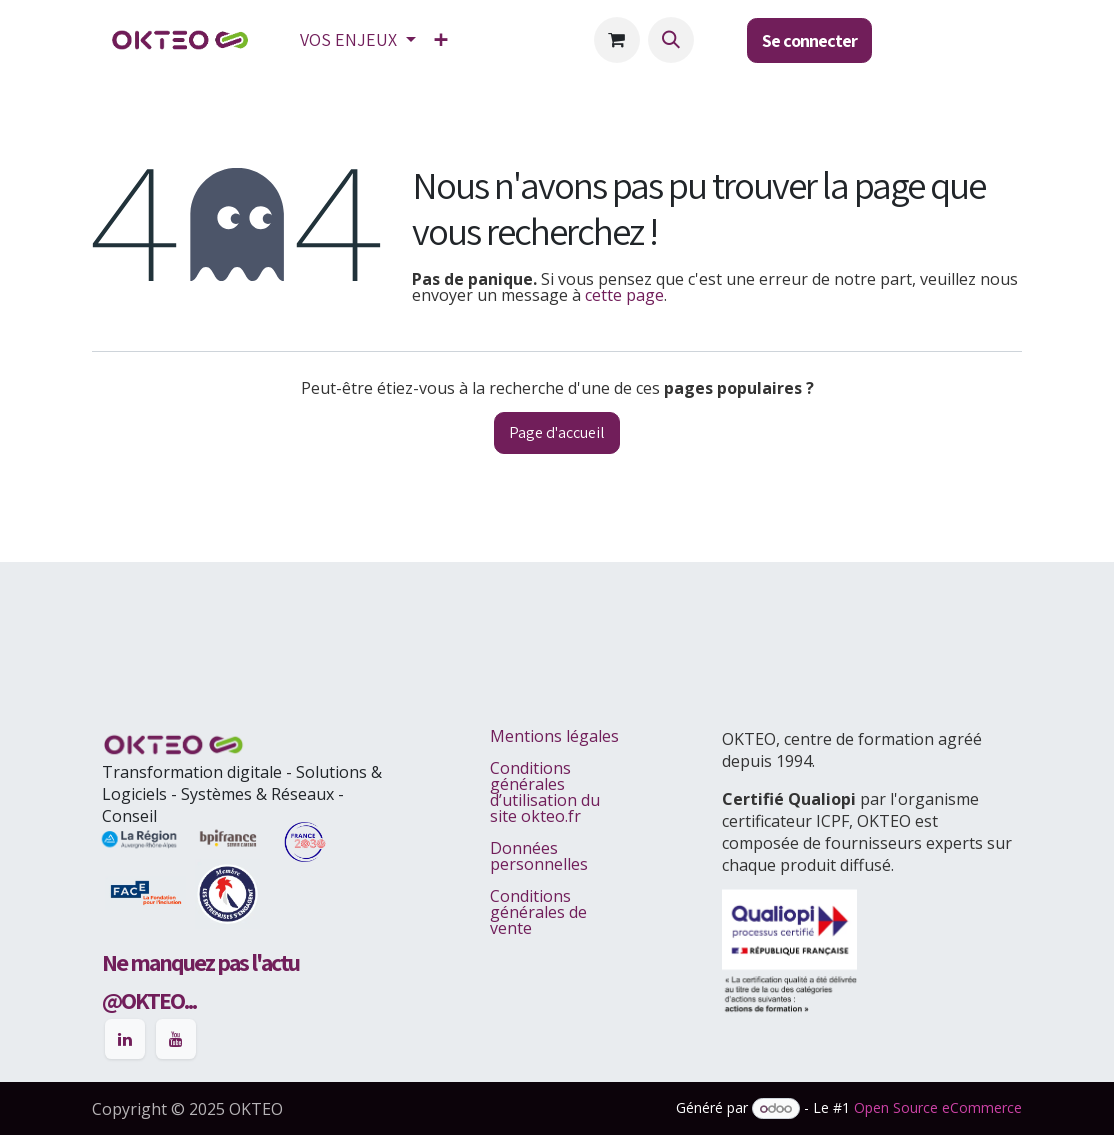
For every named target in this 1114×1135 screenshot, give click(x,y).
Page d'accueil (557, 432)
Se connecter (809, 40)
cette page (624, 295)
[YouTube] (176, 1039)
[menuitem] (358, 40)
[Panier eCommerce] (617, 40)
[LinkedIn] (125, 1039)
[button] (671, 40)
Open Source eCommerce (938, 1107)
